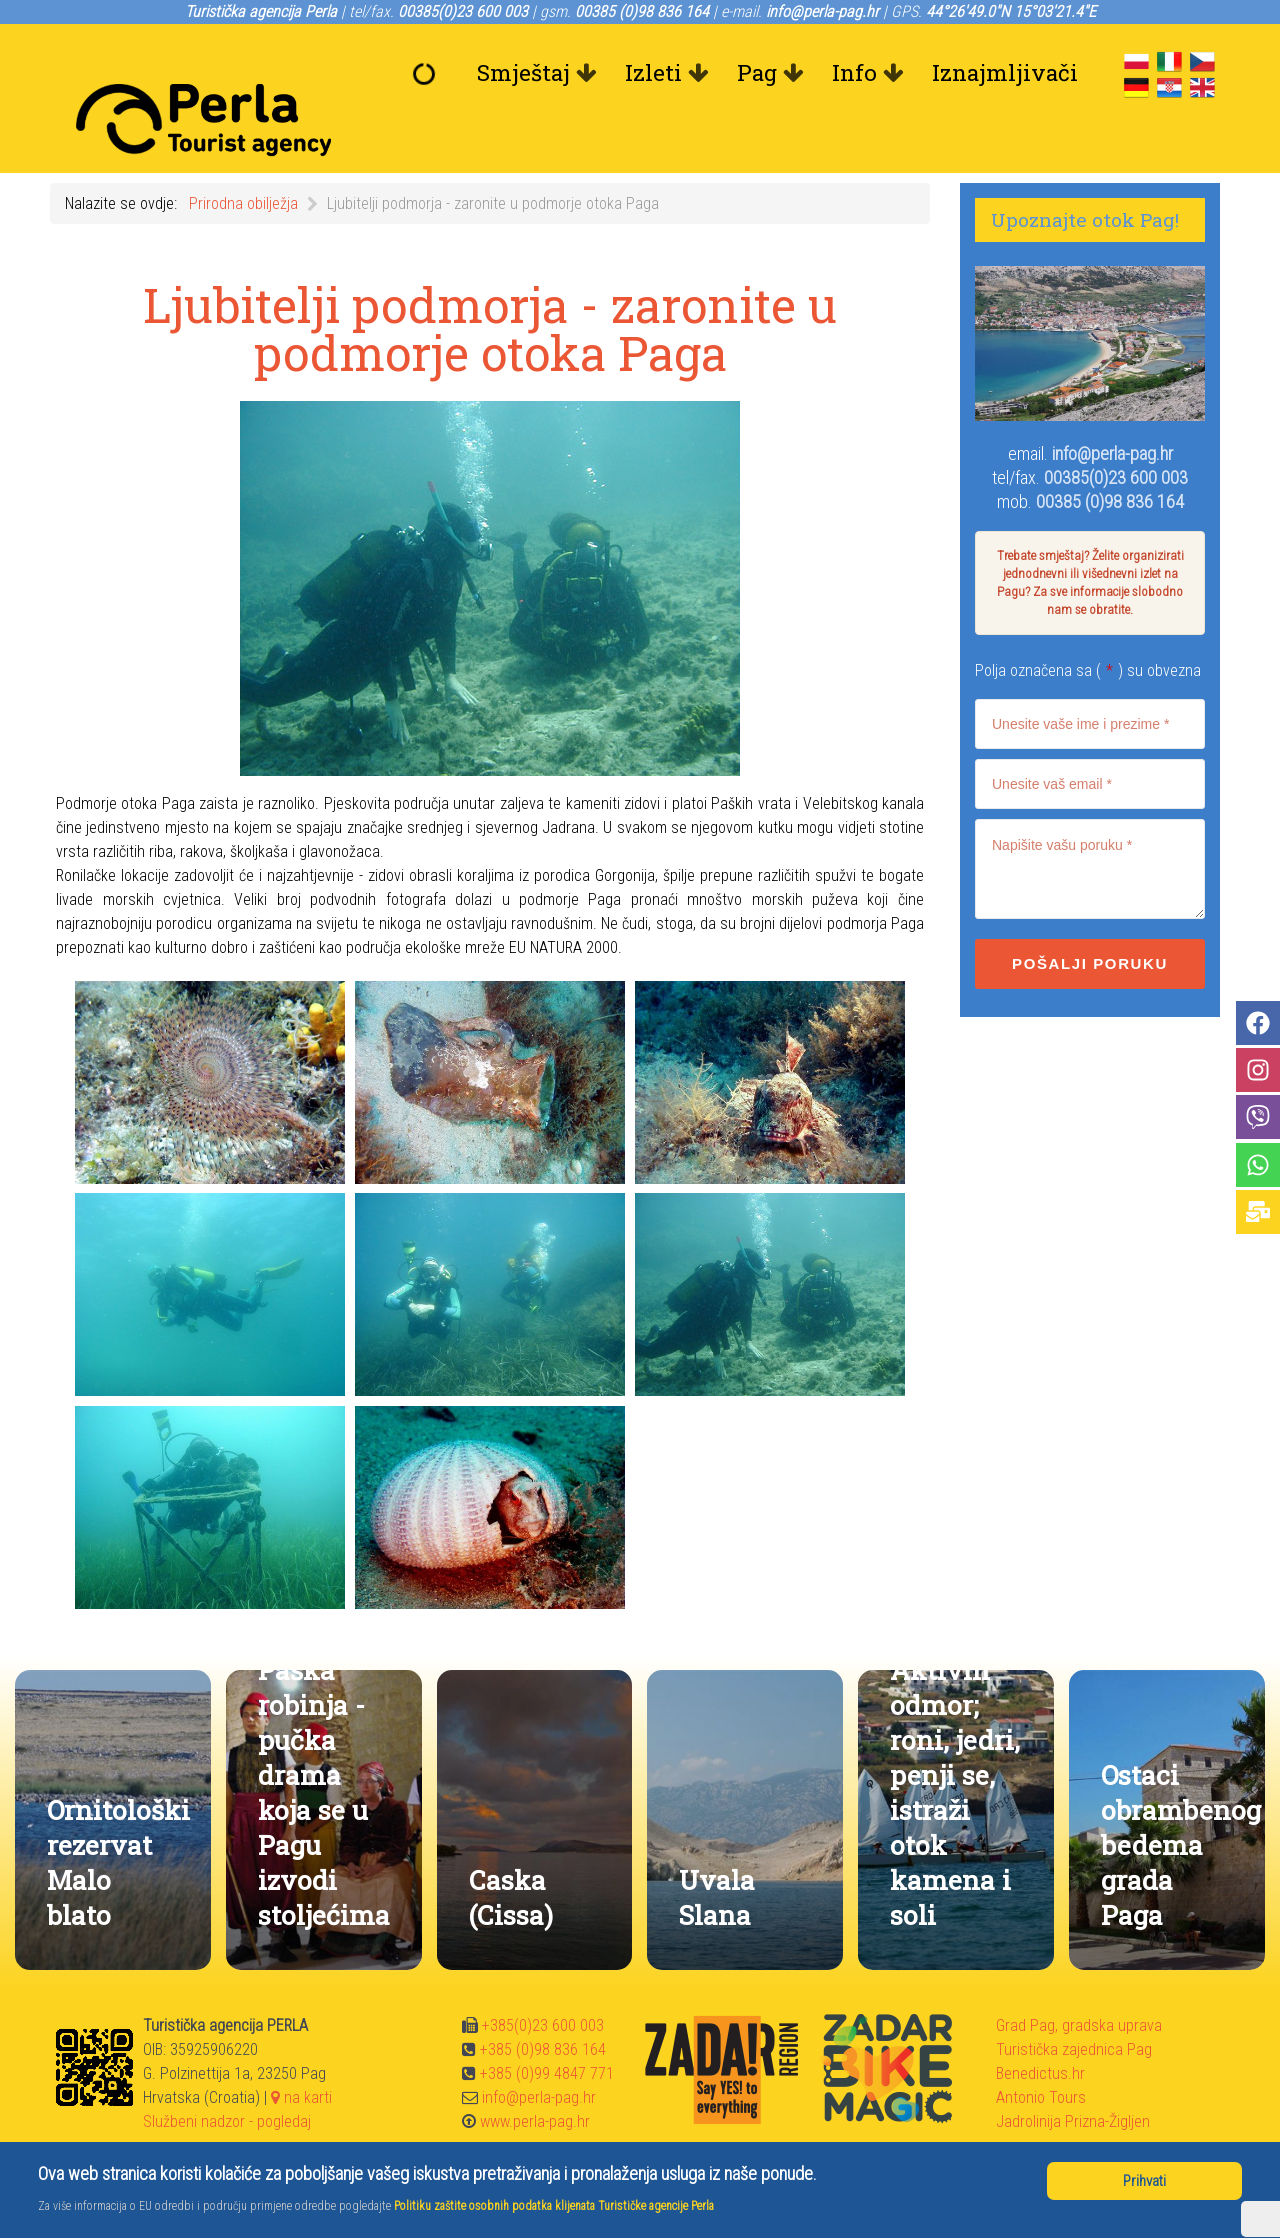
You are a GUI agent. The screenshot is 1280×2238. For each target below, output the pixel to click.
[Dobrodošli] (429, 73)
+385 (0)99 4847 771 (547, 2028)
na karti (301, 2052)
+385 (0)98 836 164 (543, 2004)
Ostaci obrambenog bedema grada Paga (1181, 1799)
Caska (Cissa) (511, 1852)
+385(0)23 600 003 (543, 1980)
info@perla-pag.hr (1112, 408)
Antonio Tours (1041, 2052)
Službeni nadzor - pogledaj (227, 2076)
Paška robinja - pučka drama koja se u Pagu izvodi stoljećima (324, 1747)
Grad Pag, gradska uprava (1079, 1980)
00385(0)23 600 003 (1116, 432)
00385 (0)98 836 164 (1110, 456)
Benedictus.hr (1040, 2028)
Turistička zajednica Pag (1074, 2004)
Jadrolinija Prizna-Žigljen (1073, 2076)
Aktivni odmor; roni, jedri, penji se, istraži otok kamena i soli (955, 1747)
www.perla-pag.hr (535, 2076)
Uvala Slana (717, 1852)
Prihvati (1144, 2181)
